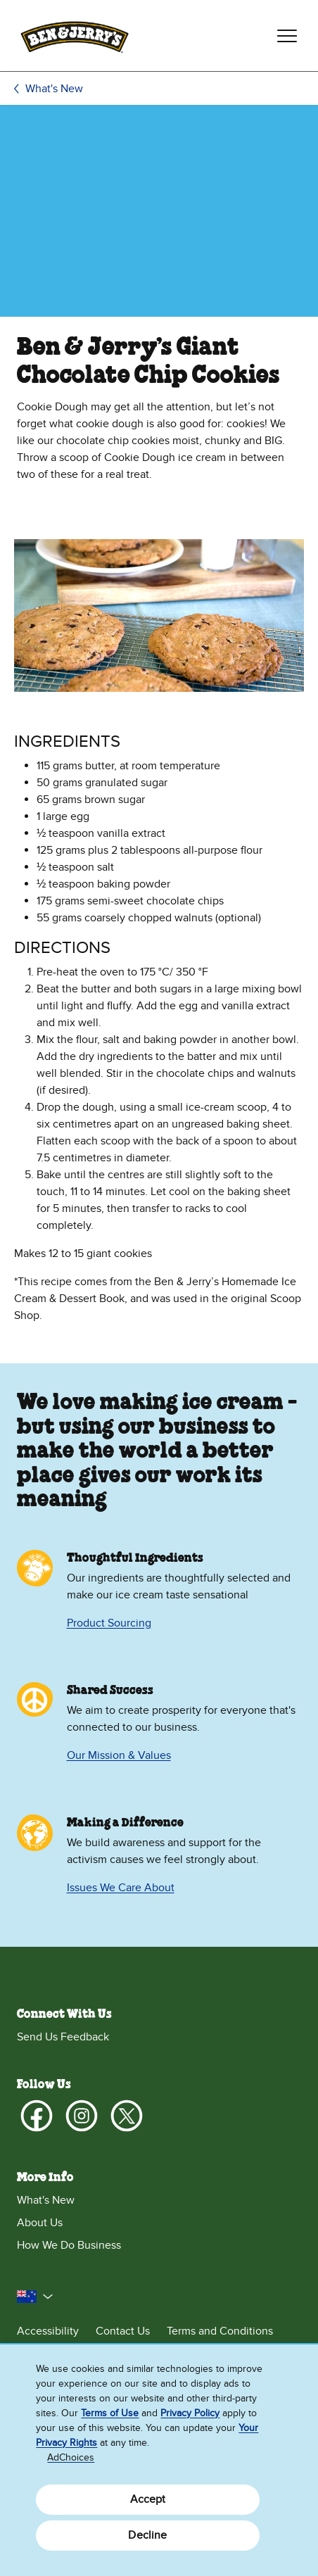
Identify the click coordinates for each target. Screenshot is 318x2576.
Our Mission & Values (119, 1755)
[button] (35, 2297)
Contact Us (123, 2331)
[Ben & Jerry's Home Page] (74, 35)
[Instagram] (81, 2115)
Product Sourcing (109, 1623)
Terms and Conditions (220, 2331)
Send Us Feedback (63, 2037)
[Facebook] (36, 2115)
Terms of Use (110, 2413)
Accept (148, 2499)
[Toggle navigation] (287, 36)
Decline (147, 2535)
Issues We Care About (120, 1888)
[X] (126, 2115)
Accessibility (48, 2331)
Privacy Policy (190, 2413)
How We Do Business (69, 2245)
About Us (40, 2223)
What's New (54, 89)
